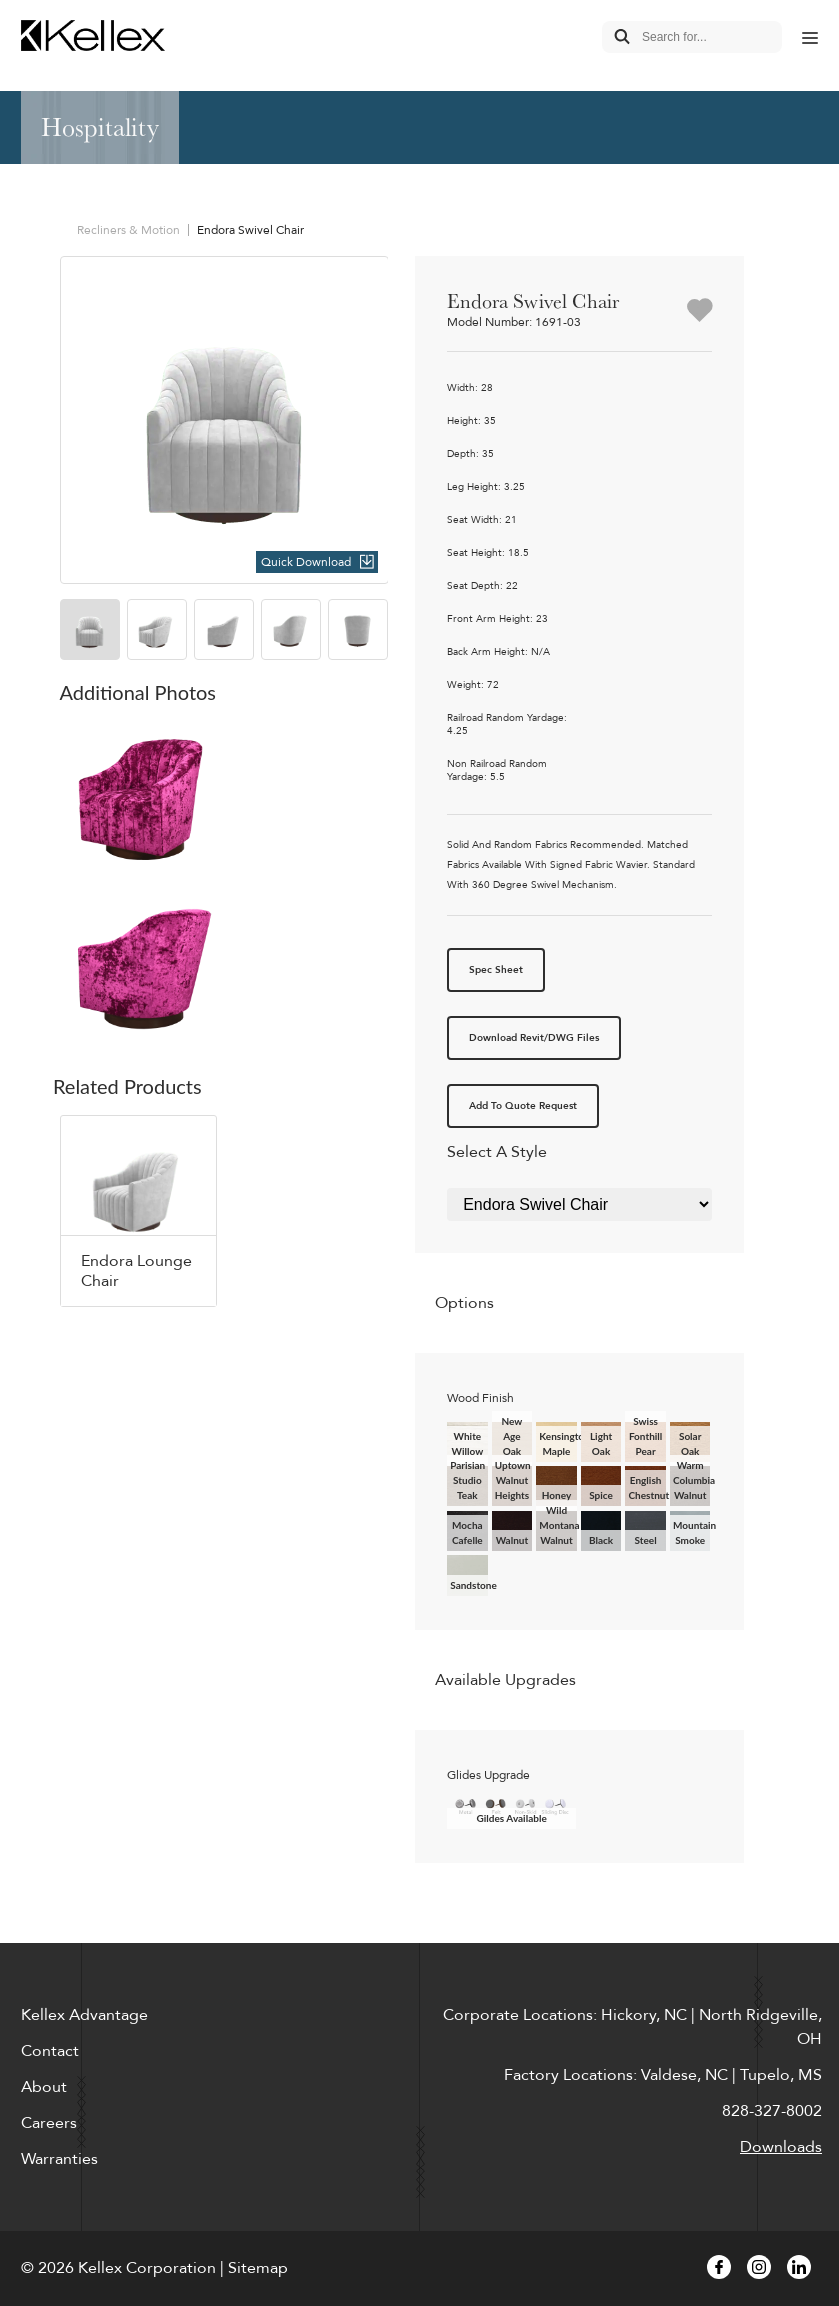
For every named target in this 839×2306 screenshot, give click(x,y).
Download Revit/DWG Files (534, 1038)
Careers (49, 2123)
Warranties (59, 2159)
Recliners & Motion (128, 230)
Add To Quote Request (523, 1106)
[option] (224, 420)
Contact (50, 2051)
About (44, 2087)
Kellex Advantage (84, 2015)
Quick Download (306, 562)
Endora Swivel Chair (250, 230)
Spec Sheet (496, 970)
